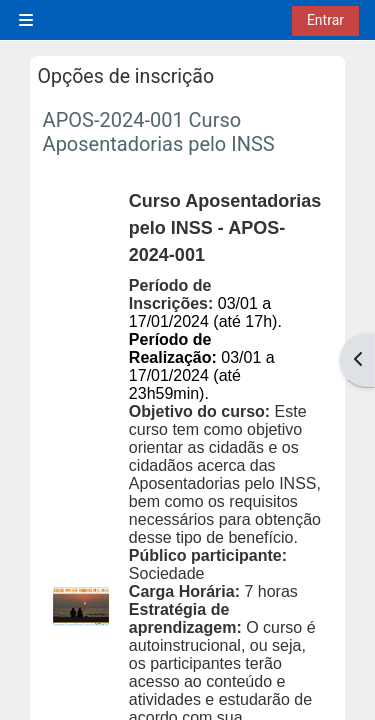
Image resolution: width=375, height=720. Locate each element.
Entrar (325, 20)
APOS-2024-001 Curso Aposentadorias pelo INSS (159, 132)
